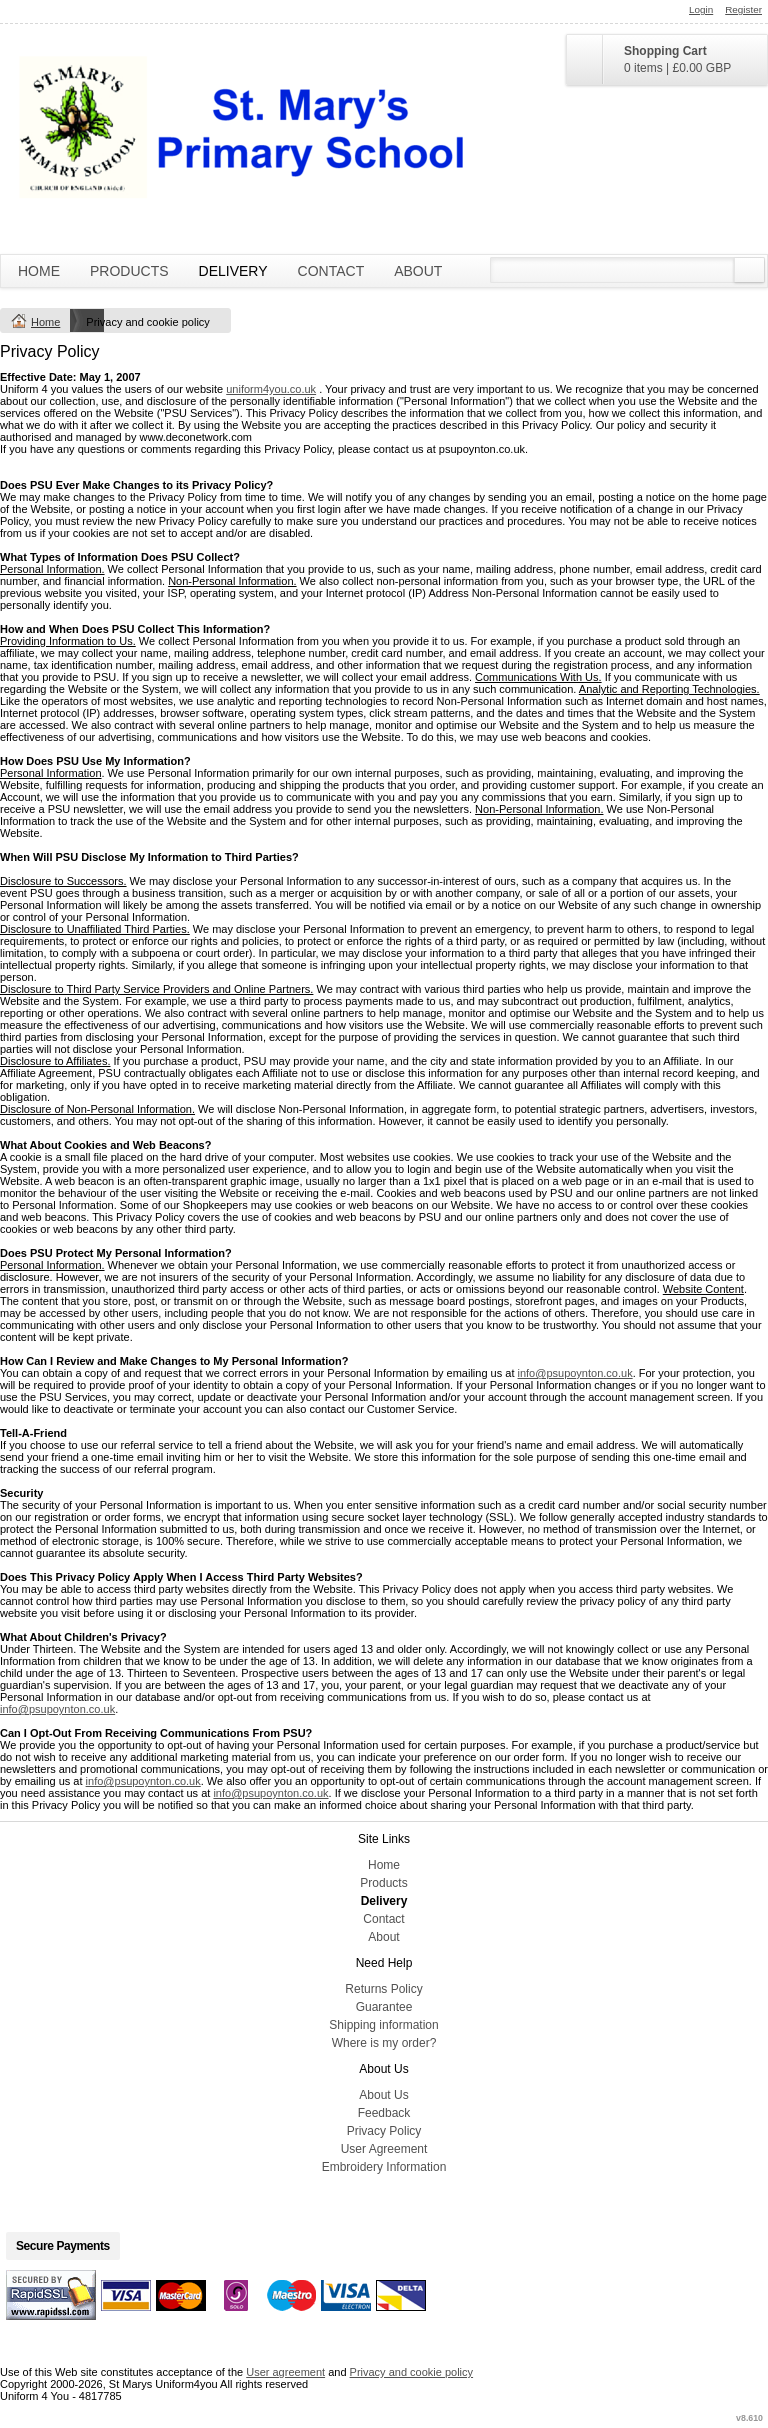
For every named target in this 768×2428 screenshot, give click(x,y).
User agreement (285, 2372)
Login (701, 9)
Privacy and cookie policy (412, 2372)
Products (129, 271)
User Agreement (384, 2149)
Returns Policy (383, 1989)
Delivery (233, 271)
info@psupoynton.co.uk (575, 1373)
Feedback (384, 2113)
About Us (383, 2095)
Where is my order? (384, 2043)
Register (743, 9)
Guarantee (384, 2007)
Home (39, 271)
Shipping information (383, 2025)
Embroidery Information (384, 2167)
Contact (331, 271)
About (418, 271)
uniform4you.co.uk (271, 389)
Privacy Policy (384, 2131)
